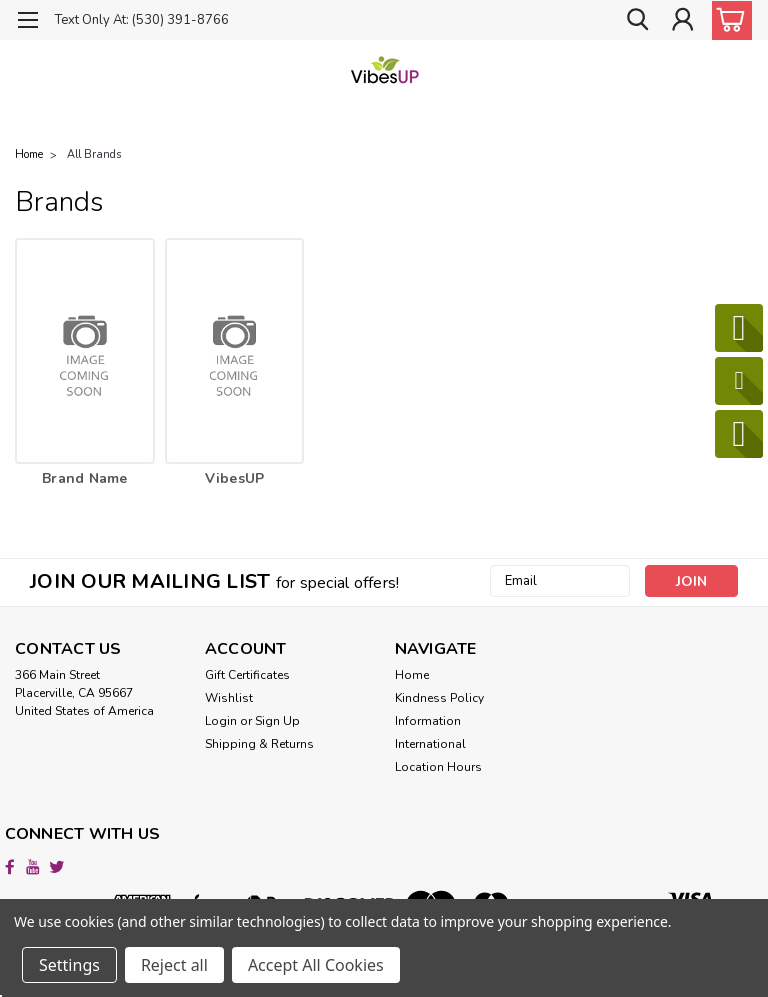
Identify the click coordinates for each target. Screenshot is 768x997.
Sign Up (277, 721)
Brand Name (85, 478)
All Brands (94, 154)
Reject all (174, 965)
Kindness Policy (439, 698)
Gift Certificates (247, 675)
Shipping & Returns (259, 744)
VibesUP (235, 478)
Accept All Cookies (316, 965)
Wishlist (229, 698)
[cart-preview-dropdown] (727, 20)
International (430, 744)
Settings (69, 965)
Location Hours (438, 767)
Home (412, 675)
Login (221, 721)
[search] (637, 20)
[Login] (682, 20)
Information (428, 721)
